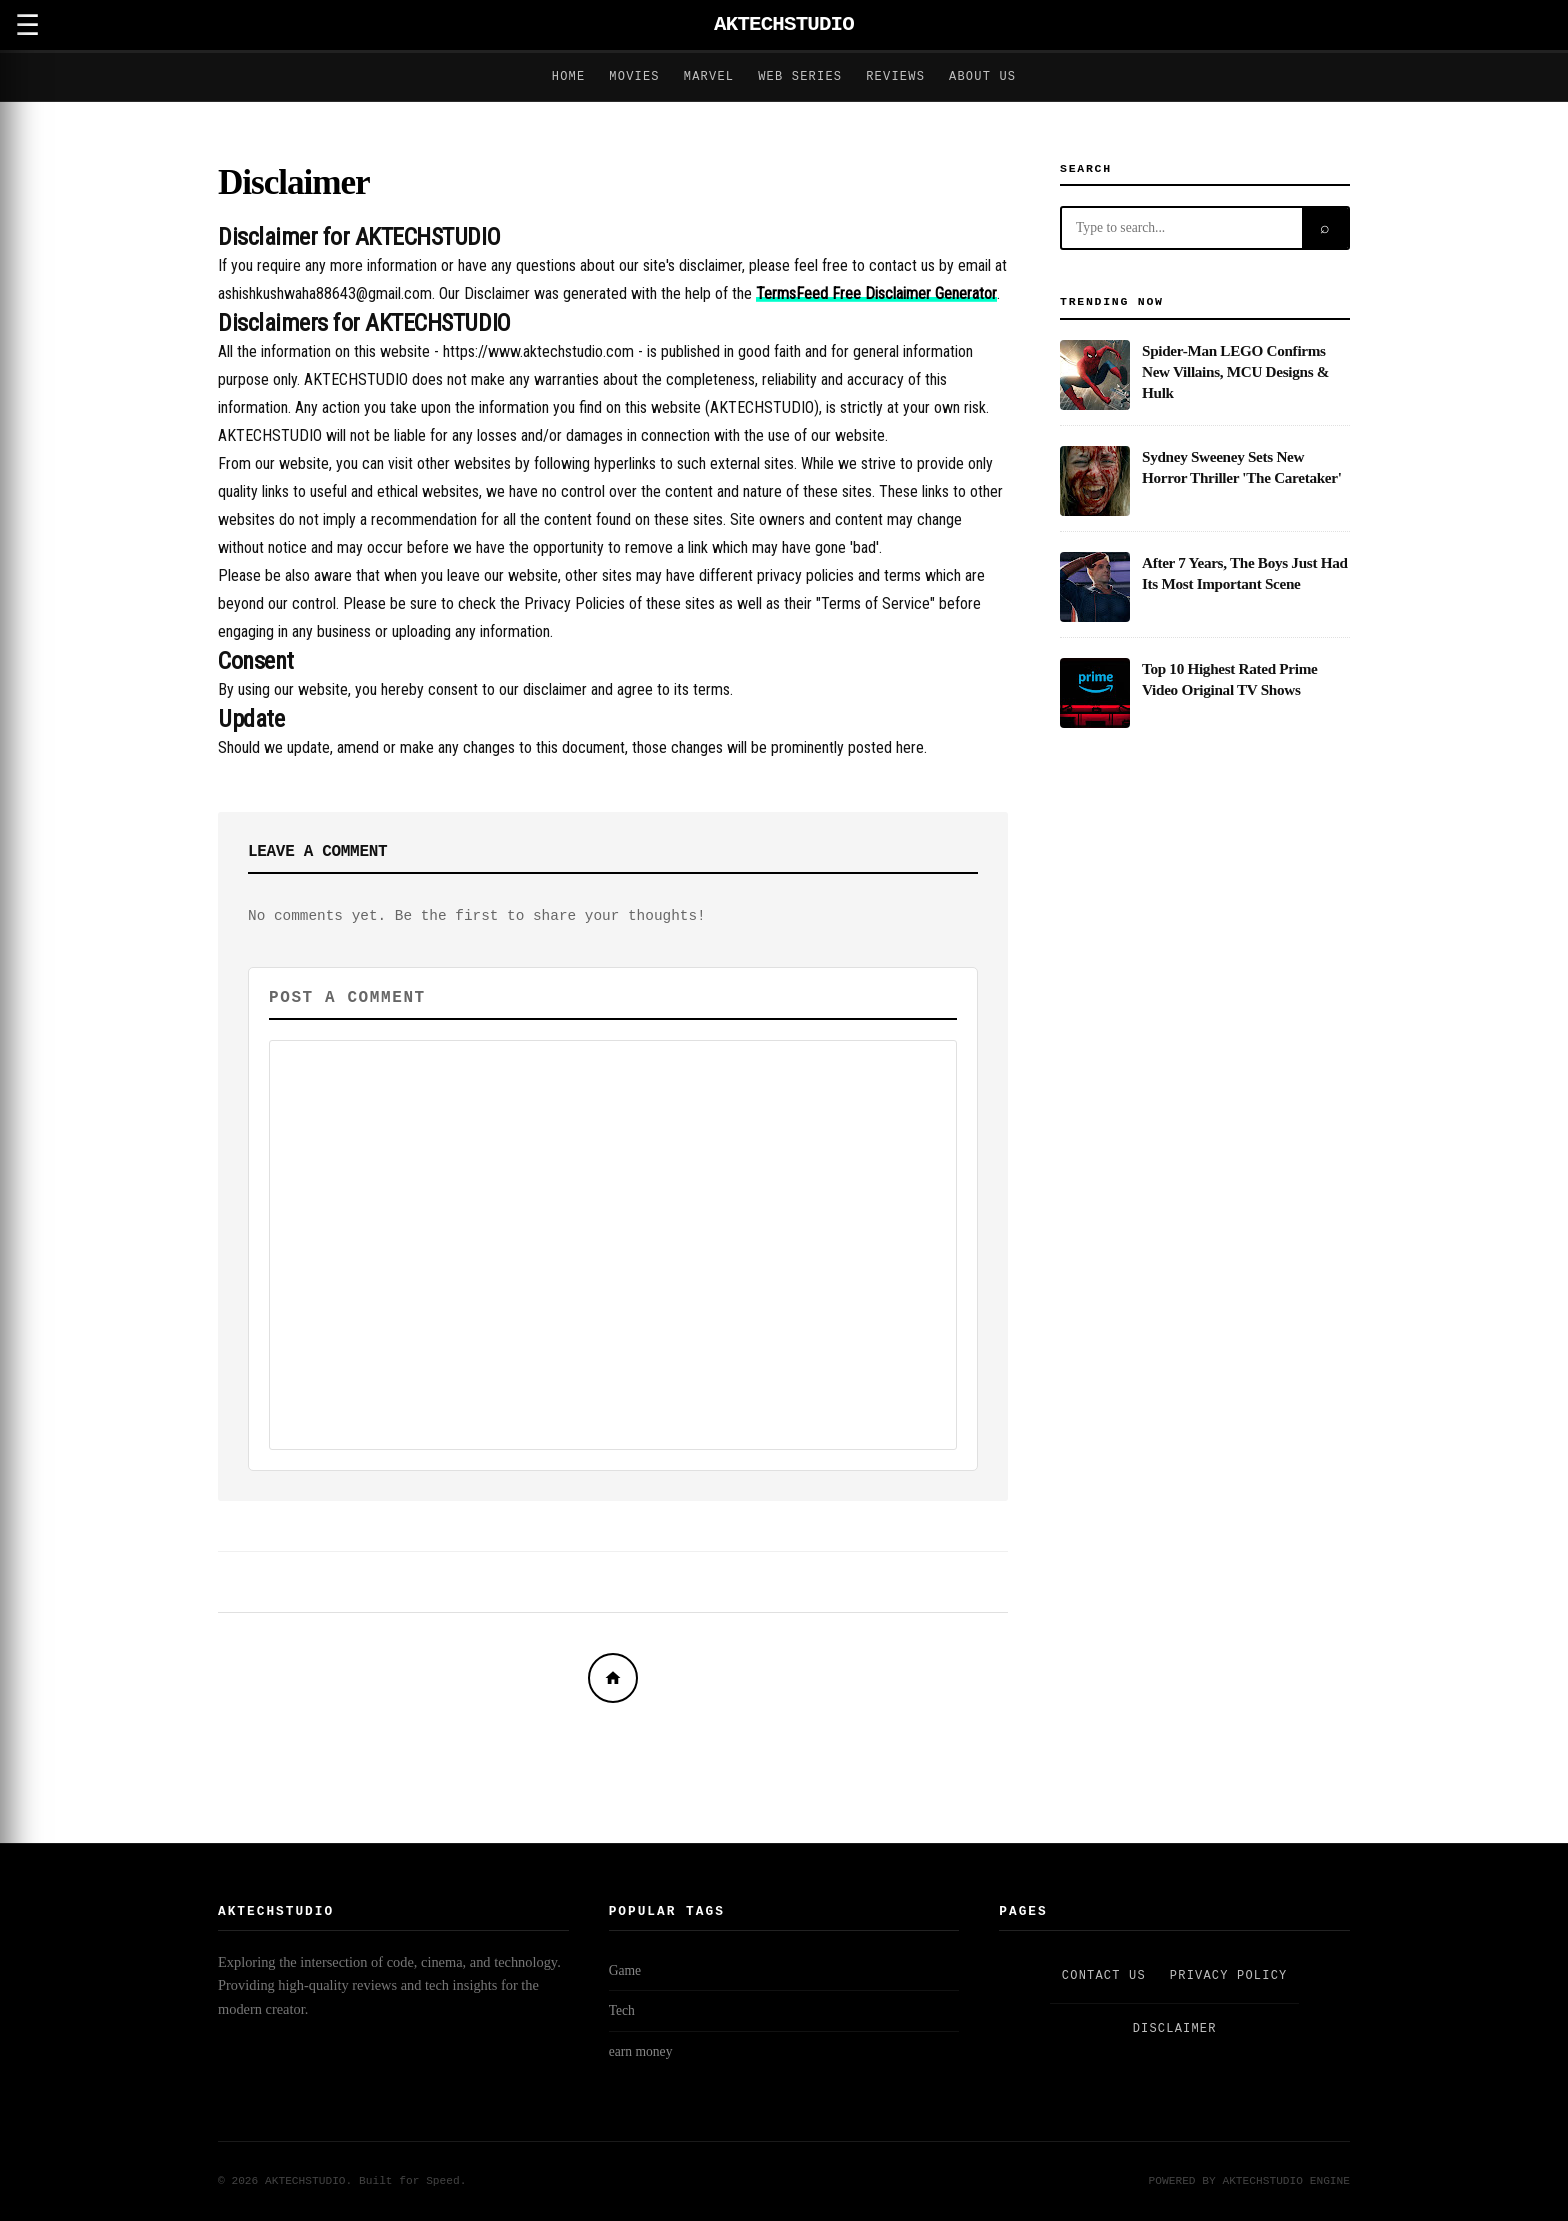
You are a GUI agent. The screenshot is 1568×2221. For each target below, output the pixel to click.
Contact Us (1104, 1976)
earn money (641, 2051)
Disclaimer (294, 182)
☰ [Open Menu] (27, 25)
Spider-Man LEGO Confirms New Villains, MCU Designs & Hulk (1235, 372)
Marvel (709, 77)
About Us (982, 77)
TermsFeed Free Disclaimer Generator (876, 293)
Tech (622, 2010)
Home (569, 77)
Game (625, 1970)
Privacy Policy (1229, 1976)
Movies (634, 77)
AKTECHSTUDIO (784, 24)
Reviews (895, 77)
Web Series (800, 77)
